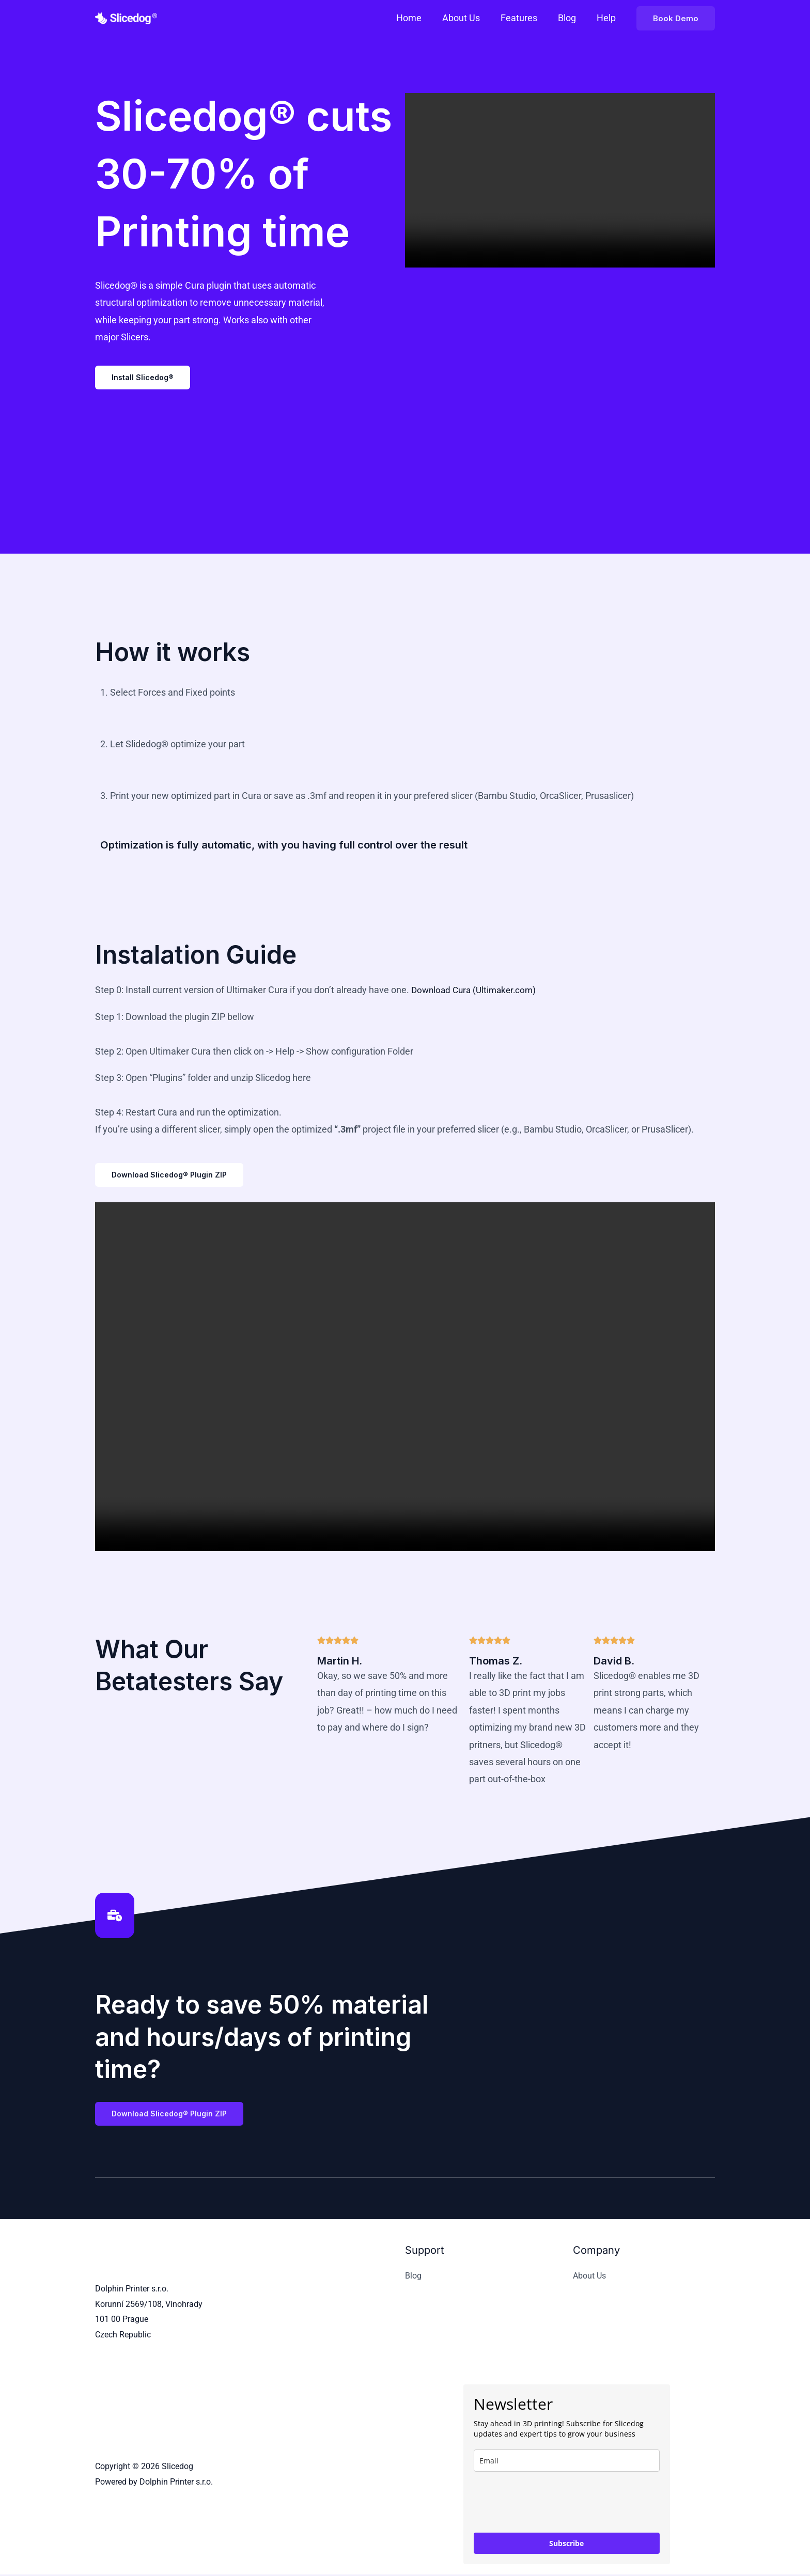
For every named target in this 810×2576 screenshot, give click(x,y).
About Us (468, 17)
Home (418, 17)
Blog (570, 17)
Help (607, 17)
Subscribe (566, 2545)
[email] (567, 2462)
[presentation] (552, 2504)
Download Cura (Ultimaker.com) (476, 990)
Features (524, 17)
